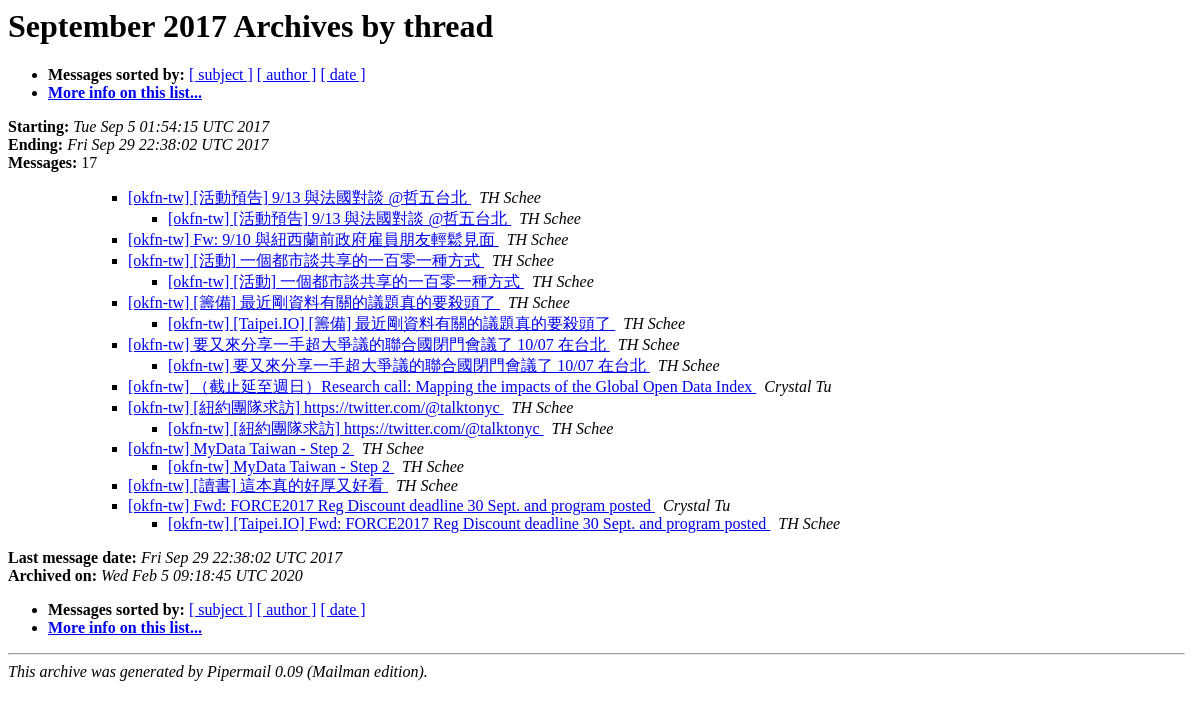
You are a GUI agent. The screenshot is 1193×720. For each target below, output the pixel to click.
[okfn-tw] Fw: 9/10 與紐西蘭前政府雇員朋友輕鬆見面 (313, 239)
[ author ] (287, 74)
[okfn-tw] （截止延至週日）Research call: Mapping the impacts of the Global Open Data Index (442, 386)
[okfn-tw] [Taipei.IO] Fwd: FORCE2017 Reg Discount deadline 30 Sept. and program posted (469, 523)
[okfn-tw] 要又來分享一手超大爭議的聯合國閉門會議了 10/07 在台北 (369, 344)
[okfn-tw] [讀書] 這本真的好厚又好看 (258, 485)
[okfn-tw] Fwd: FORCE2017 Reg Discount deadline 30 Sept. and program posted (391, 505)
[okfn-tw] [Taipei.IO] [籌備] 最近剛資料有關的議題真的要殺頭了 (391, 323)
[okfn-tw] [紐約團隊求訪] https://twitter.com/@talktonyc (316, 407)
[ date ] (342, 74)
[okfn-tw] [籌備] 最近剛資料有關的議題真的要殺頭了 (314, 302)
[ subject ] (221, 74)
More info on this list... (125, 92)
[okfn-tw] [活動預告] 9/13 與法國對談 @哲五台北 (299, 197)
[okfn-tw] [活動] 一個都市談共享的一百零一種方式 (306, 260)
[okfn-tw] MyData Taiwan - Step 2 (241, 448)
